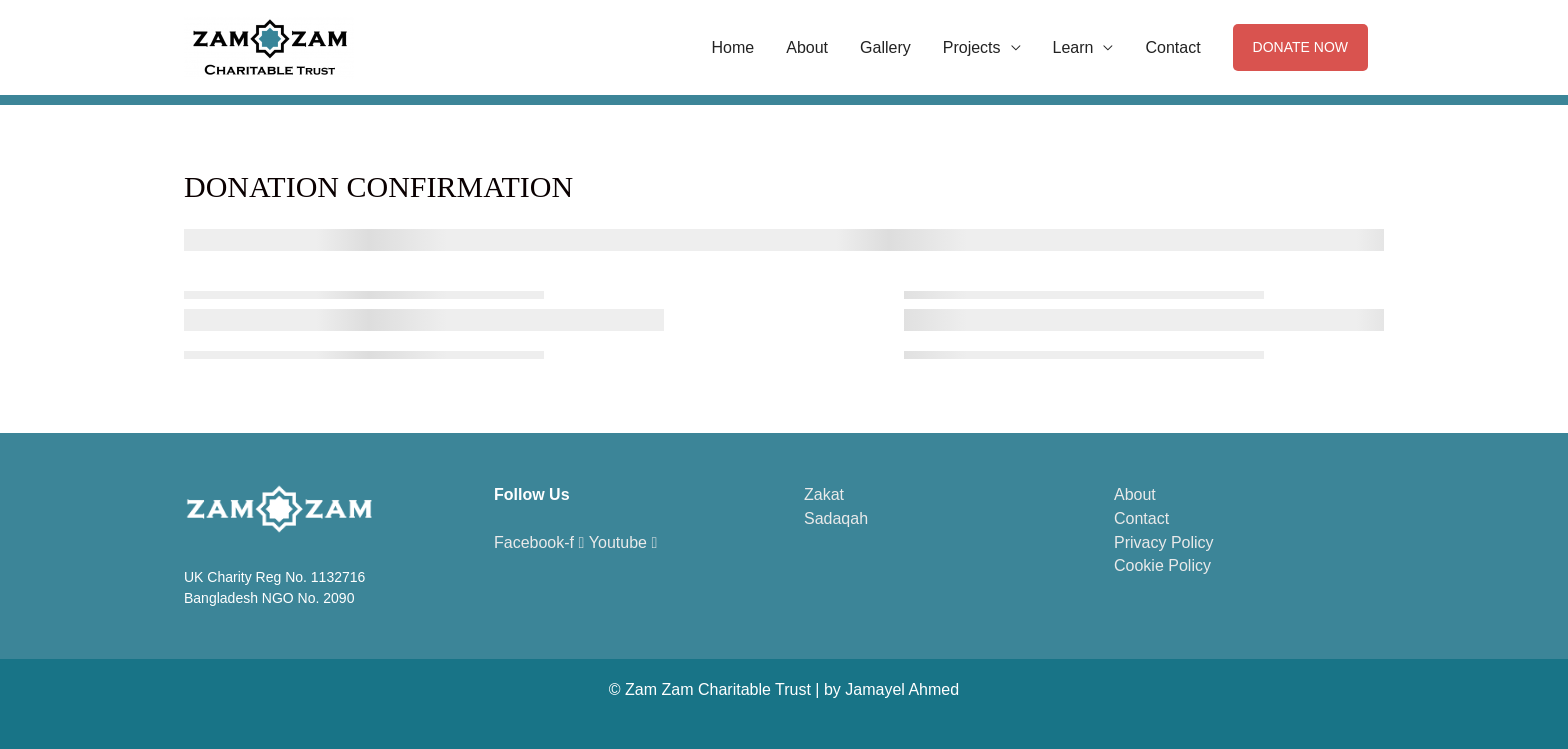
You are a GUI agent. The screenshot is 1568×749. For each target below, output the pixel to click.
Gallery (885, 47)
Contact (1172, 47)
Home (733, 47)
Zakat (824, 494)
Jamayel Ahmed (902, 689)
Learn (1073, 47)
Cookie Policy (1162, 565)
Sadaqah (836, 518)
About (807, 47)
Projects (972, 47)
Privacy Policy (1164, 542)
